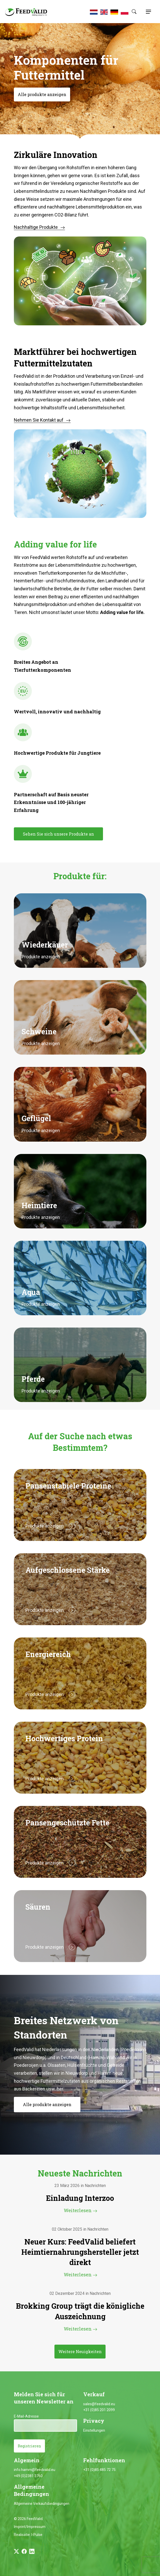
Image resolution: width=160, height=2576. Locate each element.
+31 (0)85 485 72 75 (99, 2470)
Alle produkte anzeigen (42, 94)
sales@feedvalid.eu (99, 2404)
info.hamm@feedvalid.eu (34, 2470)
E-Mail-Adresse (26, 2416)
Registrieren (29, 2446)
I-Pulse (36, 2535)
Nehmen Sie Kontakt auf (38, 420)
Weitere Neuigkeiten (80, 2351)
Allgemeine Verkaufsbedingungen (41, 2504)
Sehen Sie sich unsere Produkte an (58, 834)
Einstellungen (94, 2430)
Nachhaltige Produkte (36, 227)
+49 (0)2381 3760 (28, 2476)
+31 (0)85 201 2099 (99, 2410)
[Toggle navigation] (147, 12)
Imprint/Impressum (29, 2527)
